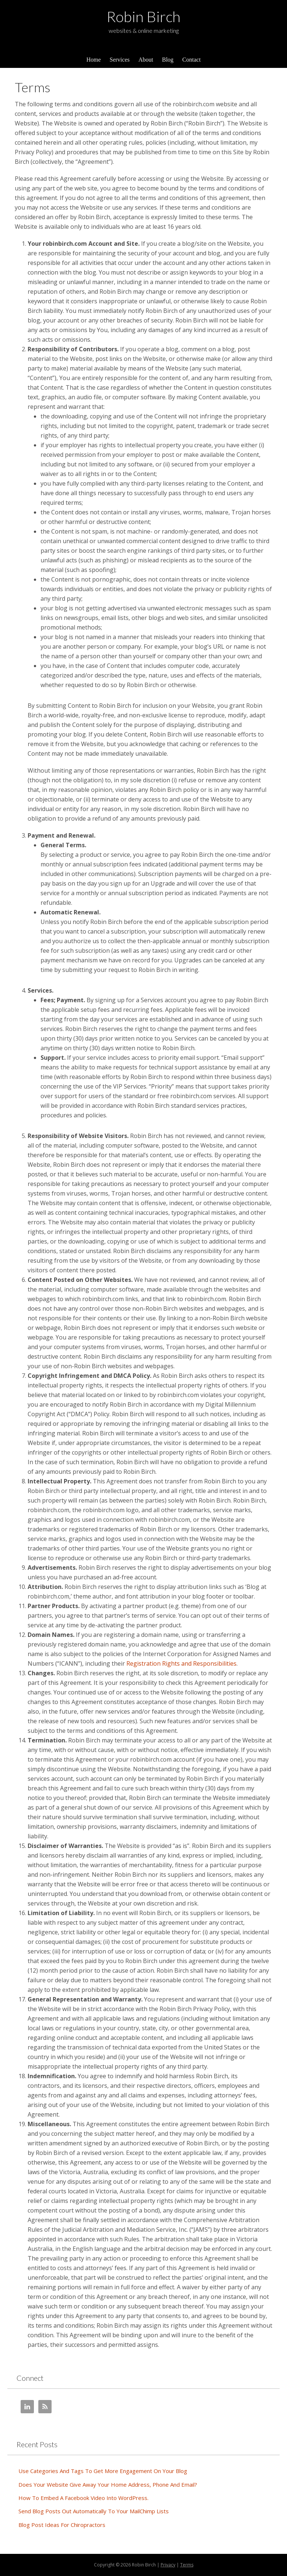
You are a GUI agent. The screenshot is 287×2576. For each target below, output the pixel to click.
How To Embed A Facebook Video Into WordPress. (83, 2497)
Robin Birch (143, 16)
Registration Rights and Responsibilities (181, 1663)
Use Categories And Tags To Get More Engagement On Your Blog (102, 2471)
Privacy (168, 2565)
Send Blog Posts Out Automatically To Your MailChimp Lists (93, 2511)
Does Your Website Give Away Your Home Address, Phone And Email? (107, 2484)
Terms (186, 2565)
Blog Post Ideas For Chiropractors (61, 2524)
